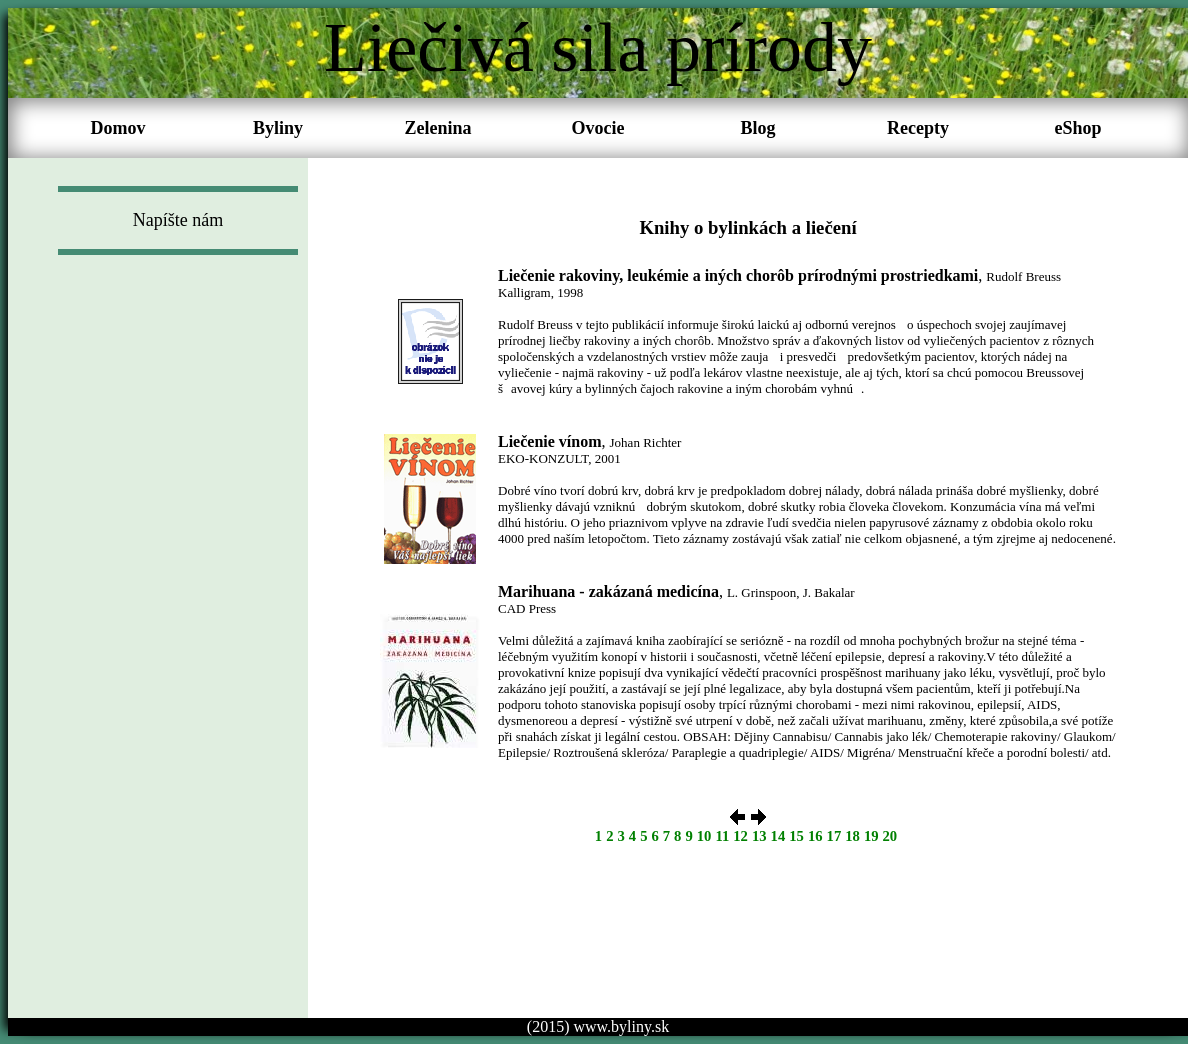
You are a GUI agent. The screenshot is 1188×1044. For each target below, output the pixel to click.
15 (796, 836)
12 (740, 836)
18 (852, 836)
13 (759, 836)
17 (834, 836)
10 (704, 836)
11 (722, 836)
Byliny (278, 128)
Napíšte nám (178, 220)
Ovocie (598, 128)
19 (871, 836)
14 (778, 836)
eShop (1077, 128)
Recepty (918, 128)
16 (815, 836)
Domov (118, 128)
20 (890, 836)
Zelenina (437, 128)
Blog (757, 128)
